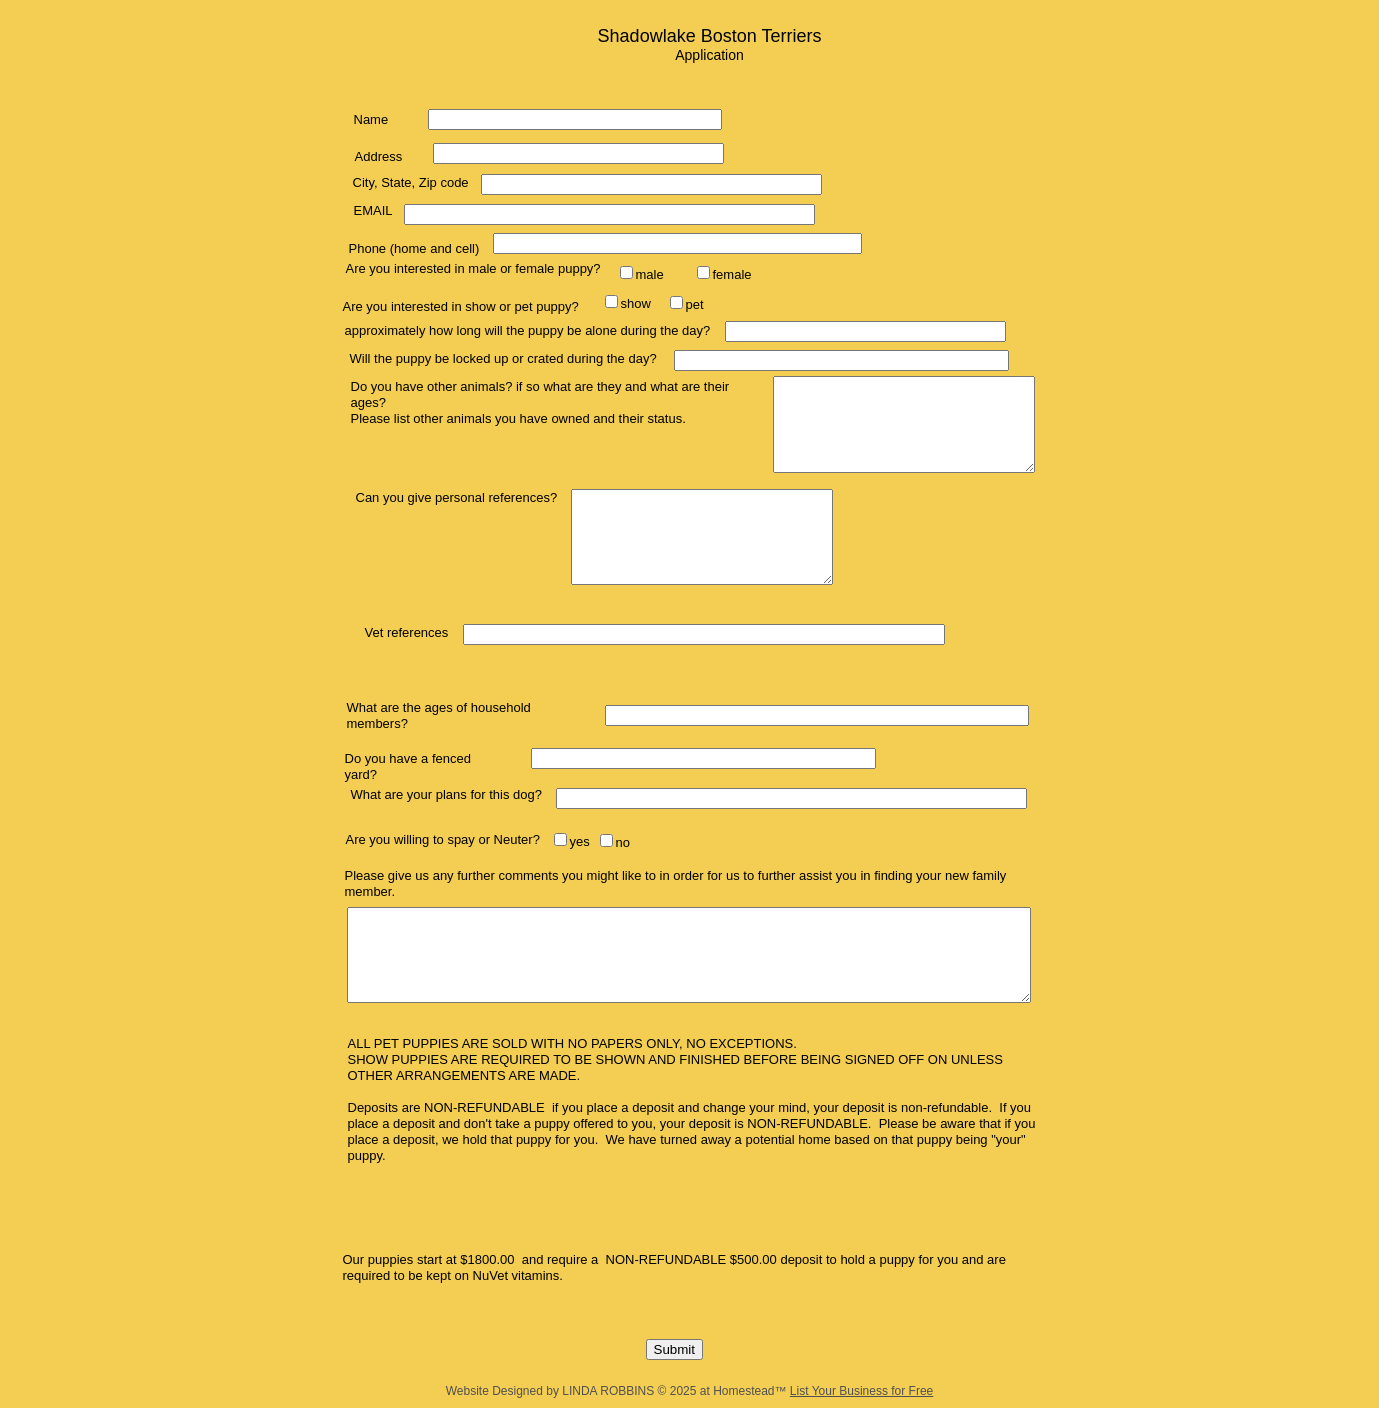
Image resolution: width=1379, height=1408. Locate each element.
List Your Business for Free (861, 1391)
